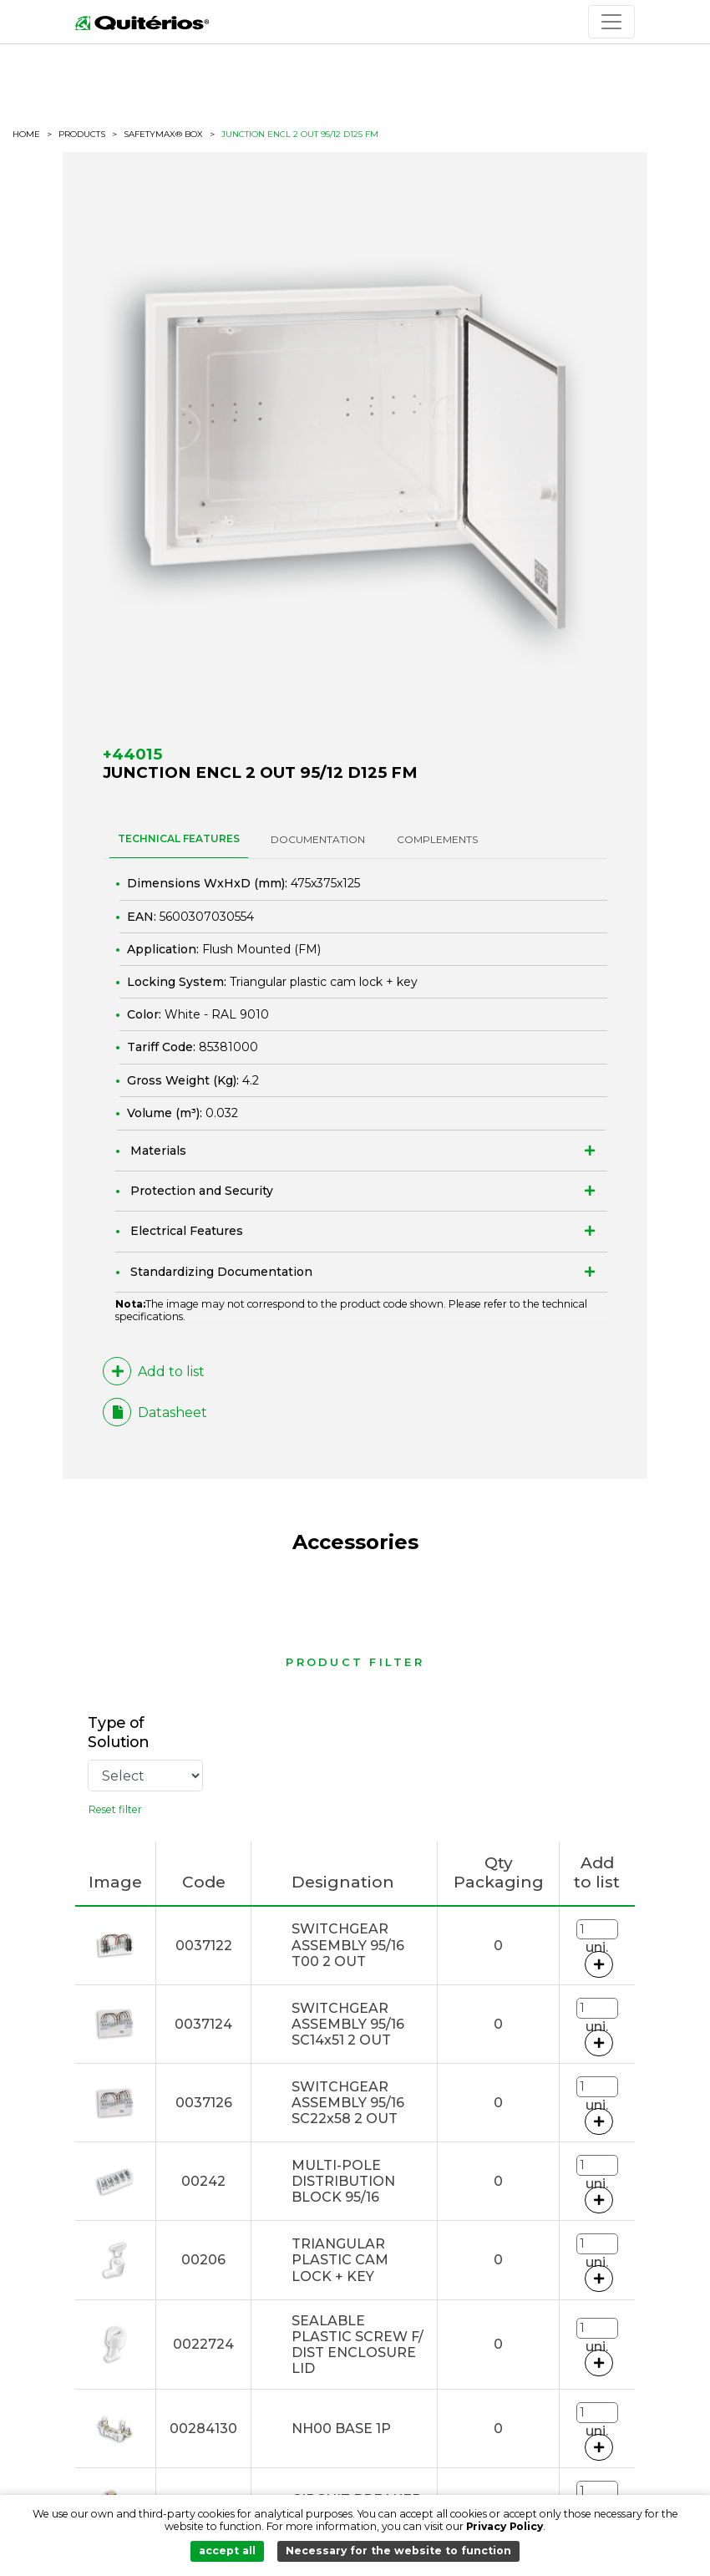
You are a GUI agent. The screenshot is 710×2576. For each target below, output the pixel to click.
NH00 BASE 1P (341, 2428)
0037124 (203, 2024)
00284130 (203, 2428)
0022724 (203, 2344)
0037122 (203, 1946)
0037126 (203, 2103)
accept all (227, 2551)
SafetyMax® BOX (163, 135)
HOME (26, 135)
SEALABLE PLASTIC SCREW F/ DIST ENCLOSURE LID (357, 2345)
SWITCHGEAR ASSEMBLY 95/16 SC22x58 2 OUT (348, 2102)
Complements (437, 839)
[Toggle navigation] (611, 21)
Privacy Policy (504, 2526)
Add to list (154, 1371)
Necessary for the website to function (398, 2551)
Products (81, 134)
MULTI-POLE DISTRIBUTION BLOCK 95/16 (343, 2181)
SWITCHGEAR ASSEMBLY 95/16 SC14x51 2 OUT (348, 2024)
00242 (203, 2181)
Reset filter (115, 1809)
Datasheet (155, 1412)
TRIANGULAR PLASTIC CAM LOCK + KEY (340, 2260)
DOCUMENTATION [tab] (318, 839)
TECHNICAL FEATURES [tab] (179, 838)
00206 (203, 2260)
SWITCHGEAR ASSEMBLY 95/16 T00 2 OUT (348, 1945)
